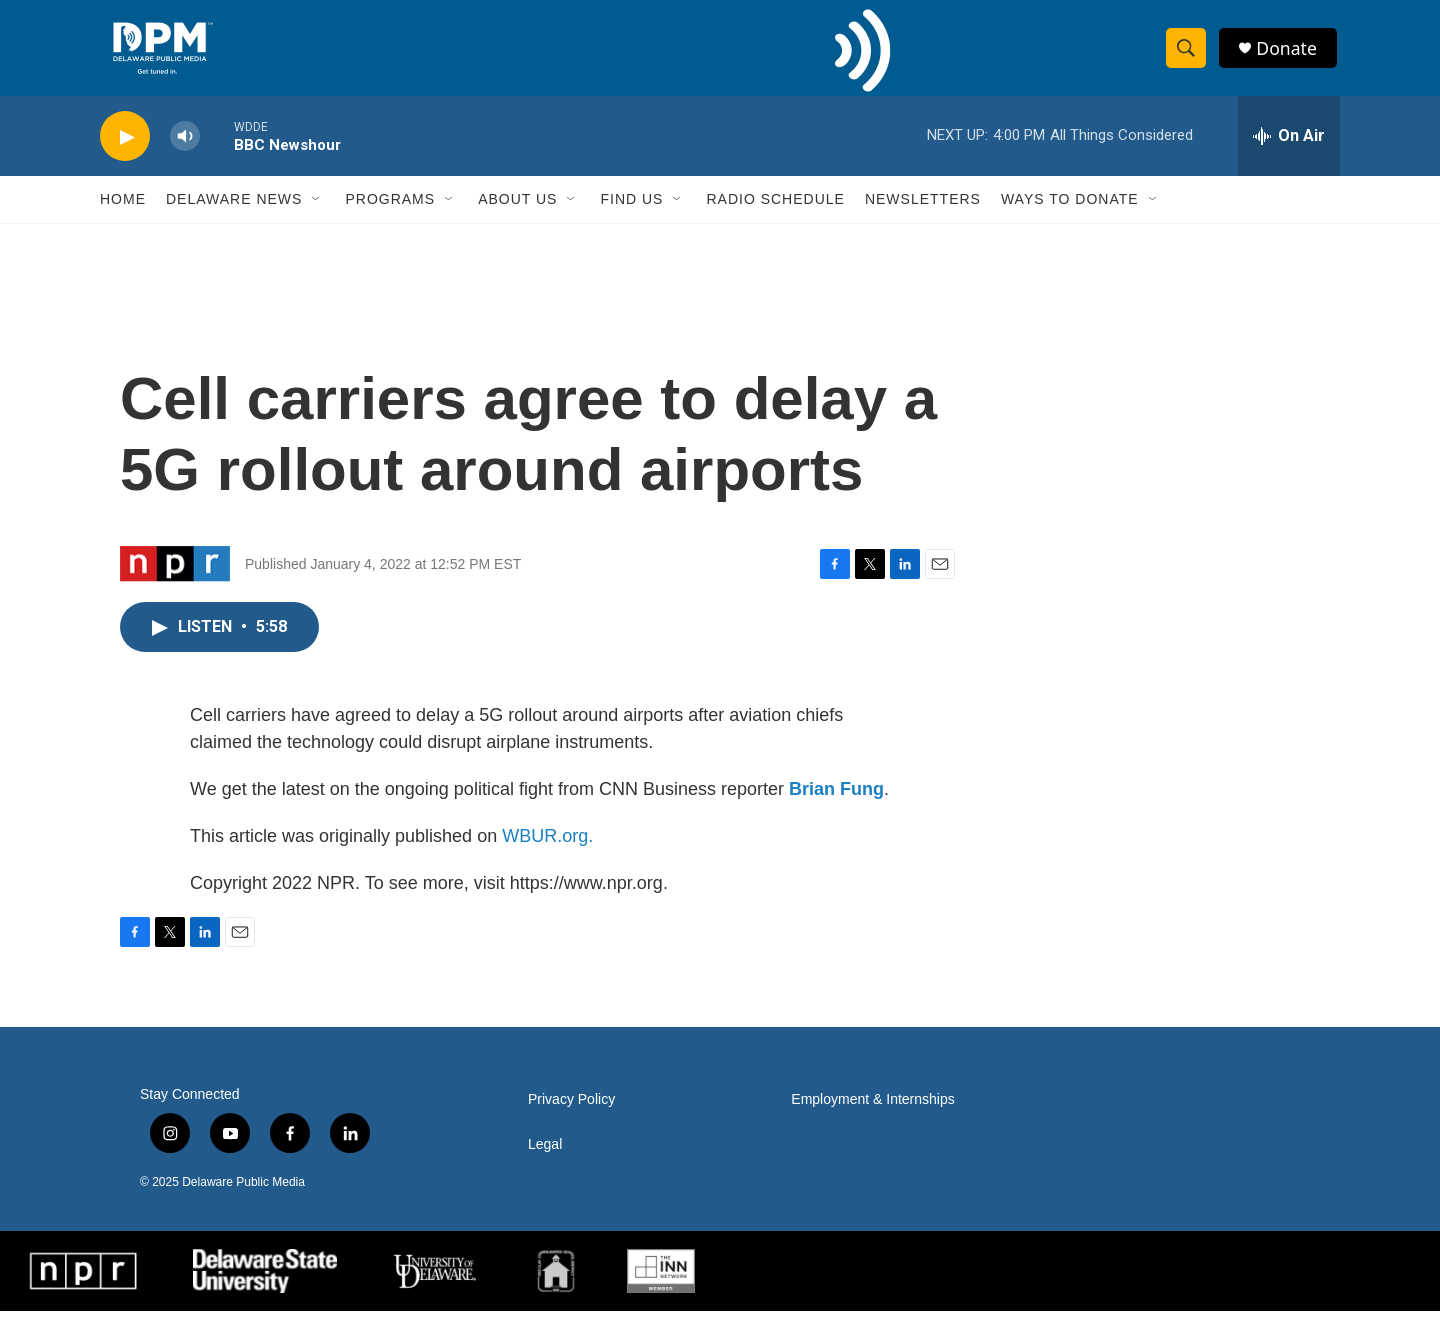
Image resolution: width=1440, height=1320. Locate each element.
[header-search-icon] (1188, 53)
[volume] (185, 145)
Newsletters (923, 208)
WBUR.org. (547, 845)
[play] (125, 145)
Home (123, 208)
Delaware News (234, 208)
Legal (545, 1153)
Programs (390, 208)
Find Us (631, 208)
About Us (517, 208)
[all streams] (1289, 145)
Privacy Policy (571, 1108)
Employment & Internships (872, 1108)
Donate (1289, 52)
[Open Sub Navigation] (317, 208)
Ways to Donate (1070, 208)
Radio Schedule (775, 208)
